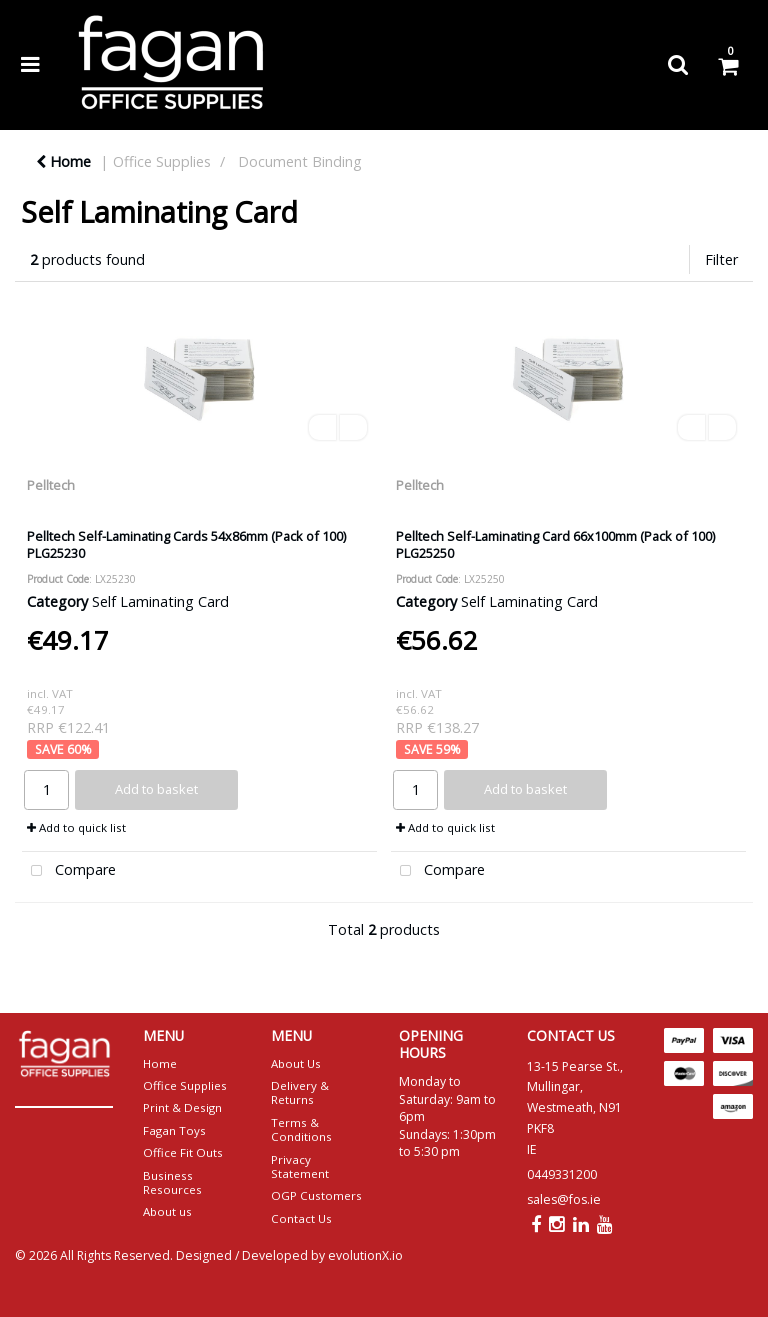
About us (167, 1211)
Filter (721, 259)
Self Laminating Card (160, 601)
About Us (296, 1063)
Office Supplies (162, 161)
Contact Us (301, 1218)
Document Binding (300, 161)
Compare (69, 871)
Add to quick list (76, 827)
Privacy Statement (300, 1166)
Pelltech (51, 485)
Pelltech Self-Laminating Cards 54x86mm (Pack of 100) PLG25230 (186, 544)
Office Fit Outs (183, 1152)
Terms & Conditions (301, 1129)
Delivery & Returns (300, 1092)
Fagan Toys (174, 1130)
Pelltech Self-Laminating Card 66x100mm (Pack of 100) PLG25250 (555, 544)
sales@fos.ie (564, 1199)
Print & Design (182, 1107)
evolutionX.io (365, 1255)
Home (63, 161)
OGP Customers (316, 1195)
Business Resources (172, 1182)
